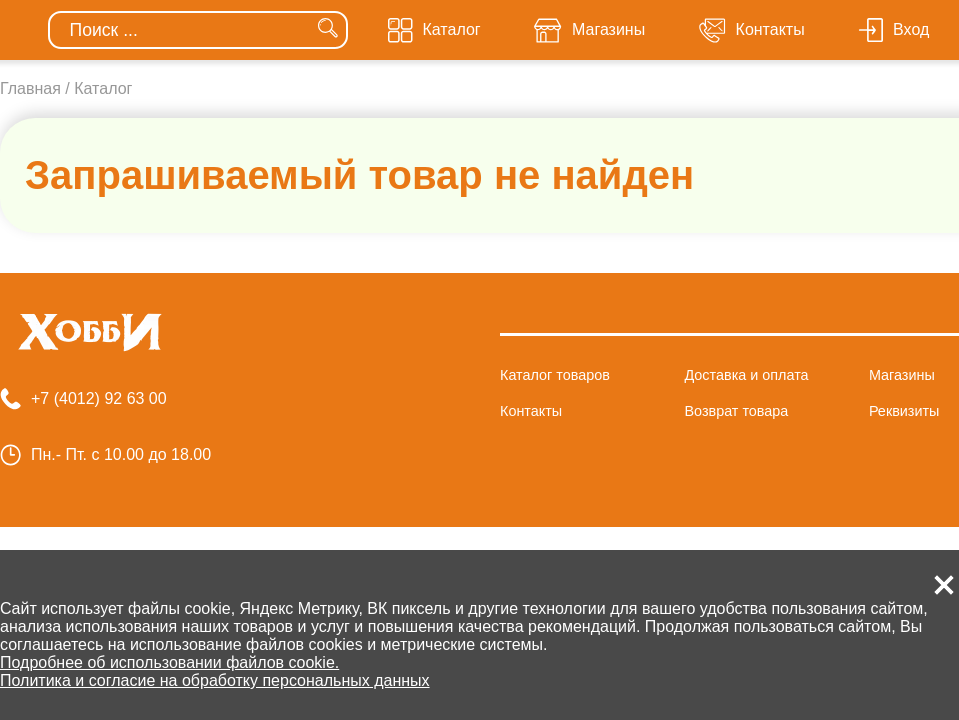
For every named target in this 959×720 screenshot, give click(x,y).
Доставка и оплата (746, 375)
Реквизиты (904, 411)
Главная (30, 88)
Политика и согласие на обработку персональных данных (215, 680)
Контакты (531, 411)
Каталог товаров (555, 375)
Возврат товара (736, 411)
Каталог (103, 88)
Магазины (902, 375)
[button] (944, 585)
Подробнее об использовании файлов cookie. (169, 662)
